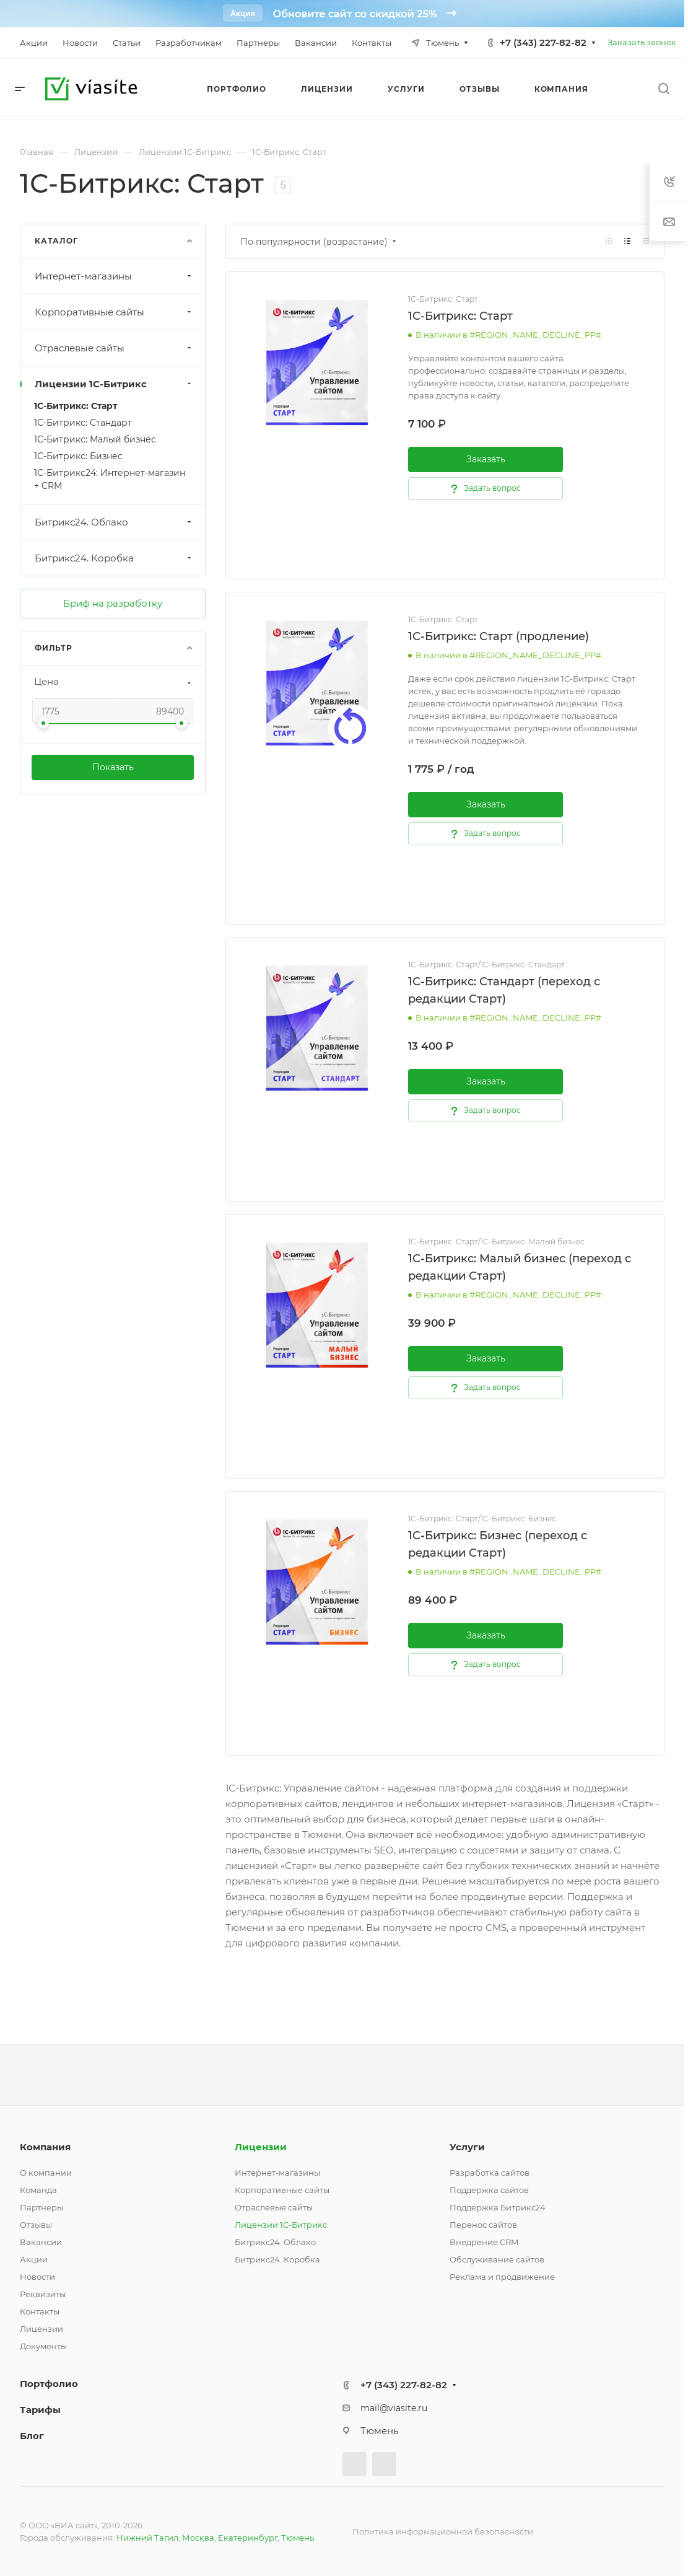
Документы (43, 2346)
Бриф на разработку (112, 603)
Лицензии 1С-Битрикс (114, 384)
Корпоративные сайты (114, 312)
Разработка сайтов (489, 2173)
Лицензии (41, 2329)
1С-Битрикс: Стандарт (83, 422)
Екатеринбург (247, 2538)
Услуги (467, 2147)
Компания (45, 2147)
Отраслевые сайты (114, 348)
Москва (198, 2538)
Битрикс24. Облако (114, 522)
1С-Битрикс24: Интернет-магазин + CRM (109, 479)
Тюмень (297, 2538)
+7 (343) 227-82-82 (543, 42)
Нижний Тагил (147, 2538)
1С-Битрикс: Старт (75, 405)
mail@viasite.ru (393, 2408)
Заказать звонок (641, 42)
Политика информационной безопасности (442, 2531)
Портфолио (49, 2383)
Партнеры (41, 2207)
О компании (46, 2173)
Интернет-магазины (114, 276)
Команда (38, 2190)
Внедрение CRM (484, 2242)
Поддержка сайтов (489, 2190)
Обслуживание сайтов (497, 2259)
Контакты (39, 2311)
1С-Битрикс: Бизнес (78, 456)
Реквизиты (43, 2294)
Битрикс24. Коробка (114, 558)
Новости (37, 2277)
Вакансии (41, 2242)
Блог (32, 2436)
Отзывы (36, 2225)
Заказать (485, 459)
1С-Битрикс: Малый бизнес (95, 439)
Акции (34, 2259)
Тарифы (40, 2410)
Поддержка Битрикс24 (498, 2207)
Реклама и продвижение (502, 2277)
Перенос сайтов (483, 2225)
